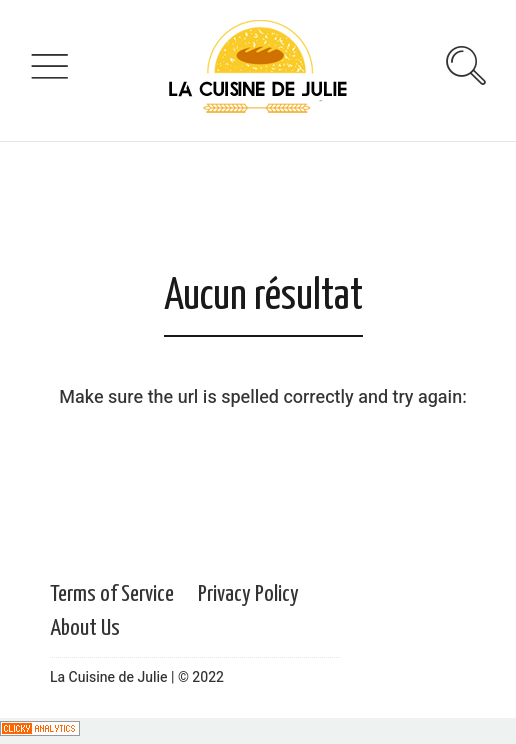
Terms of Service (112, 594)
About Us (85, 628)
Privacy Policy (248, 594)
